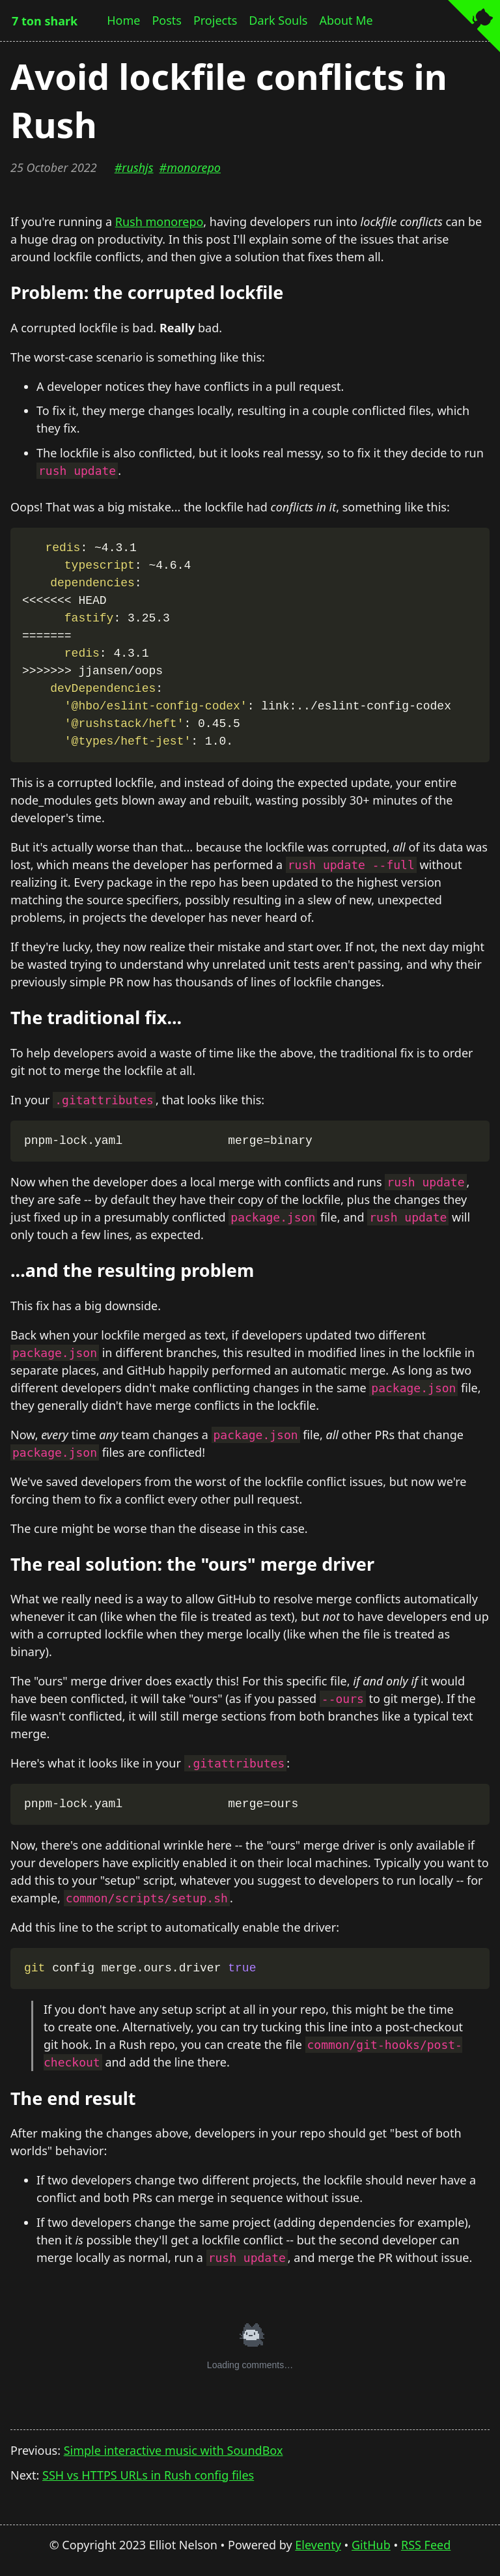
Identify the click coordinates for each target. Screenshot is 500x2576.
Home (123, 20)
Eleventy (318, 2545)
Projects (215, 20)
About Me (345, 20)
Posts (167, 20)
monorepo (194, 167)
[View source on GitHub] (474, 27)
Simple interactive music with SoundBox (173, 2450)
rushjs (137, 167)
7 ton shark (44, 21)
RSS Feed (426, 2545)
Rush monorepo (159, 221)
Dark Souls (278, 20)
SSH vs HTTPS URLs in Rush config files (148, 2475)
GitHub (371, 2545)
